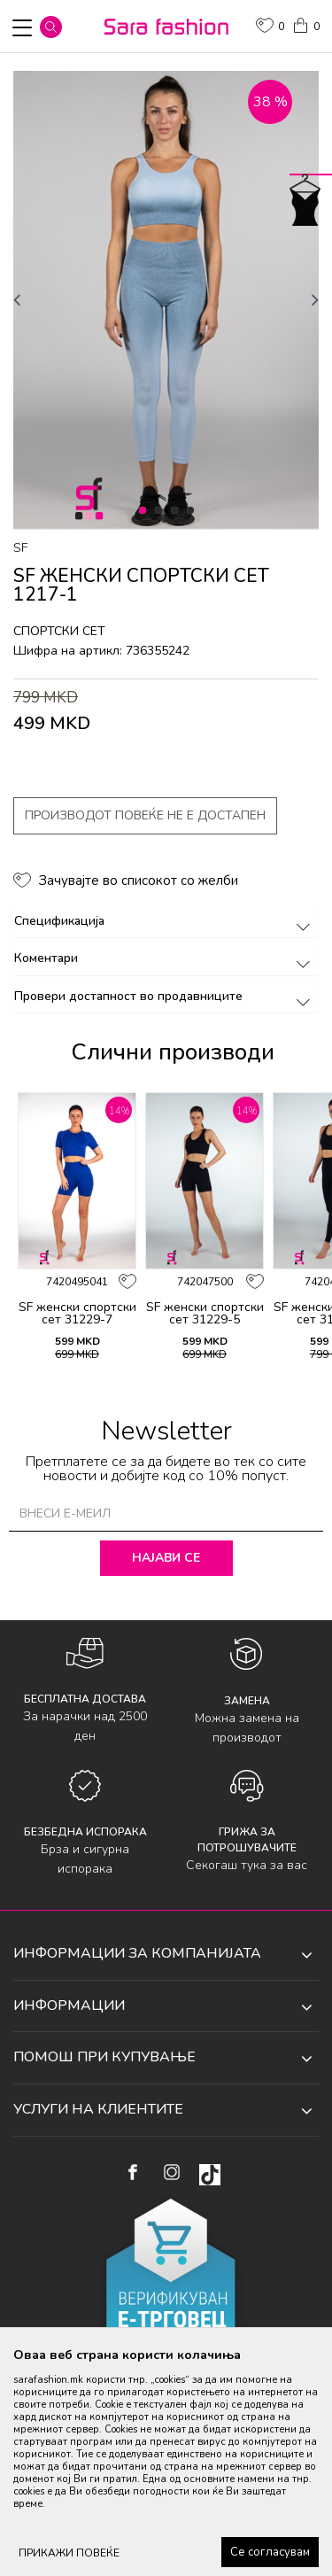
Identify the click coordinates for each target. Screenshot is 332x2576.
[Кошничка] (305, 24)
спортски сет (59, 631)
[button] (51, 27)
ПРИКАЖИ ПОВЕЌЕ (69, 2553)
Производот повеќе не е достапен (145, 815)
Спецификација (165, 920)
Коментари (165, 958)
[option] (166, 300)
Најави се (166, 1557)
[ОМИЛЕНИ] (270, 27)
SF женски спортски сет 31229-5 (205, 1313)
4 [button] (193, 511)
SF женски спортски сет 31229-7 (77, 1313)
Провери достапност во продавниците (165, 996)
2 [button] (161, 511)
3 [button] (177, 511)
